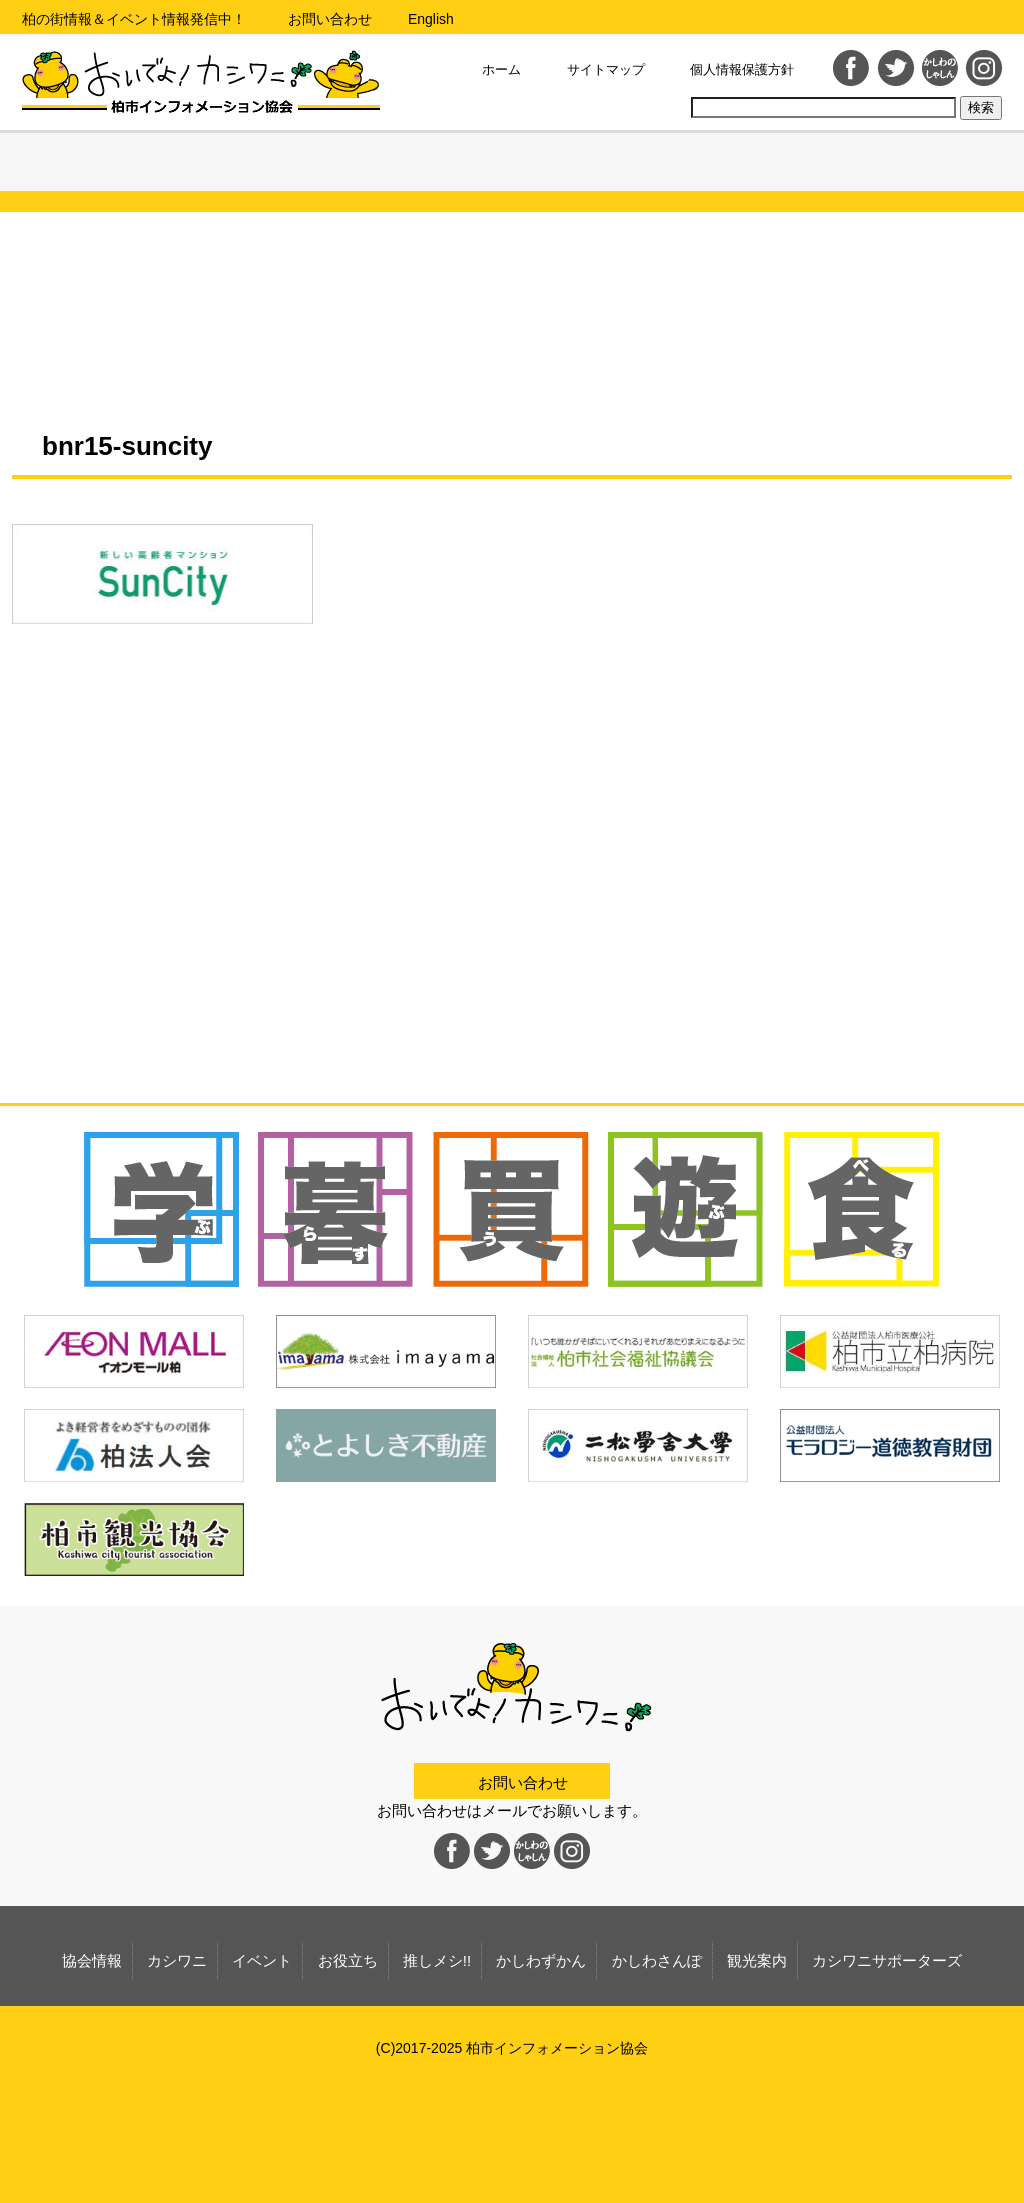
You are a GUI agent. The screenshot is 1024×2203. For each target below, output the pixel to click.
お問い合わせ (330, 19)
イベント (290, 171)
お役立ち (401, 171)
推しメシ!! (512, 171)
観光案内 (845, 171)
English (431, 19)
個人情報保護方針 (742, 69)
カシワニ (179, 171)
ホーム (501, 69)
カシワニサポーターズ (956, 171)
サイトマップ (606, 69)
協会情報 (68, 171)
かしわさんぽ (734, 171)
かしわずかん (623, 171)
